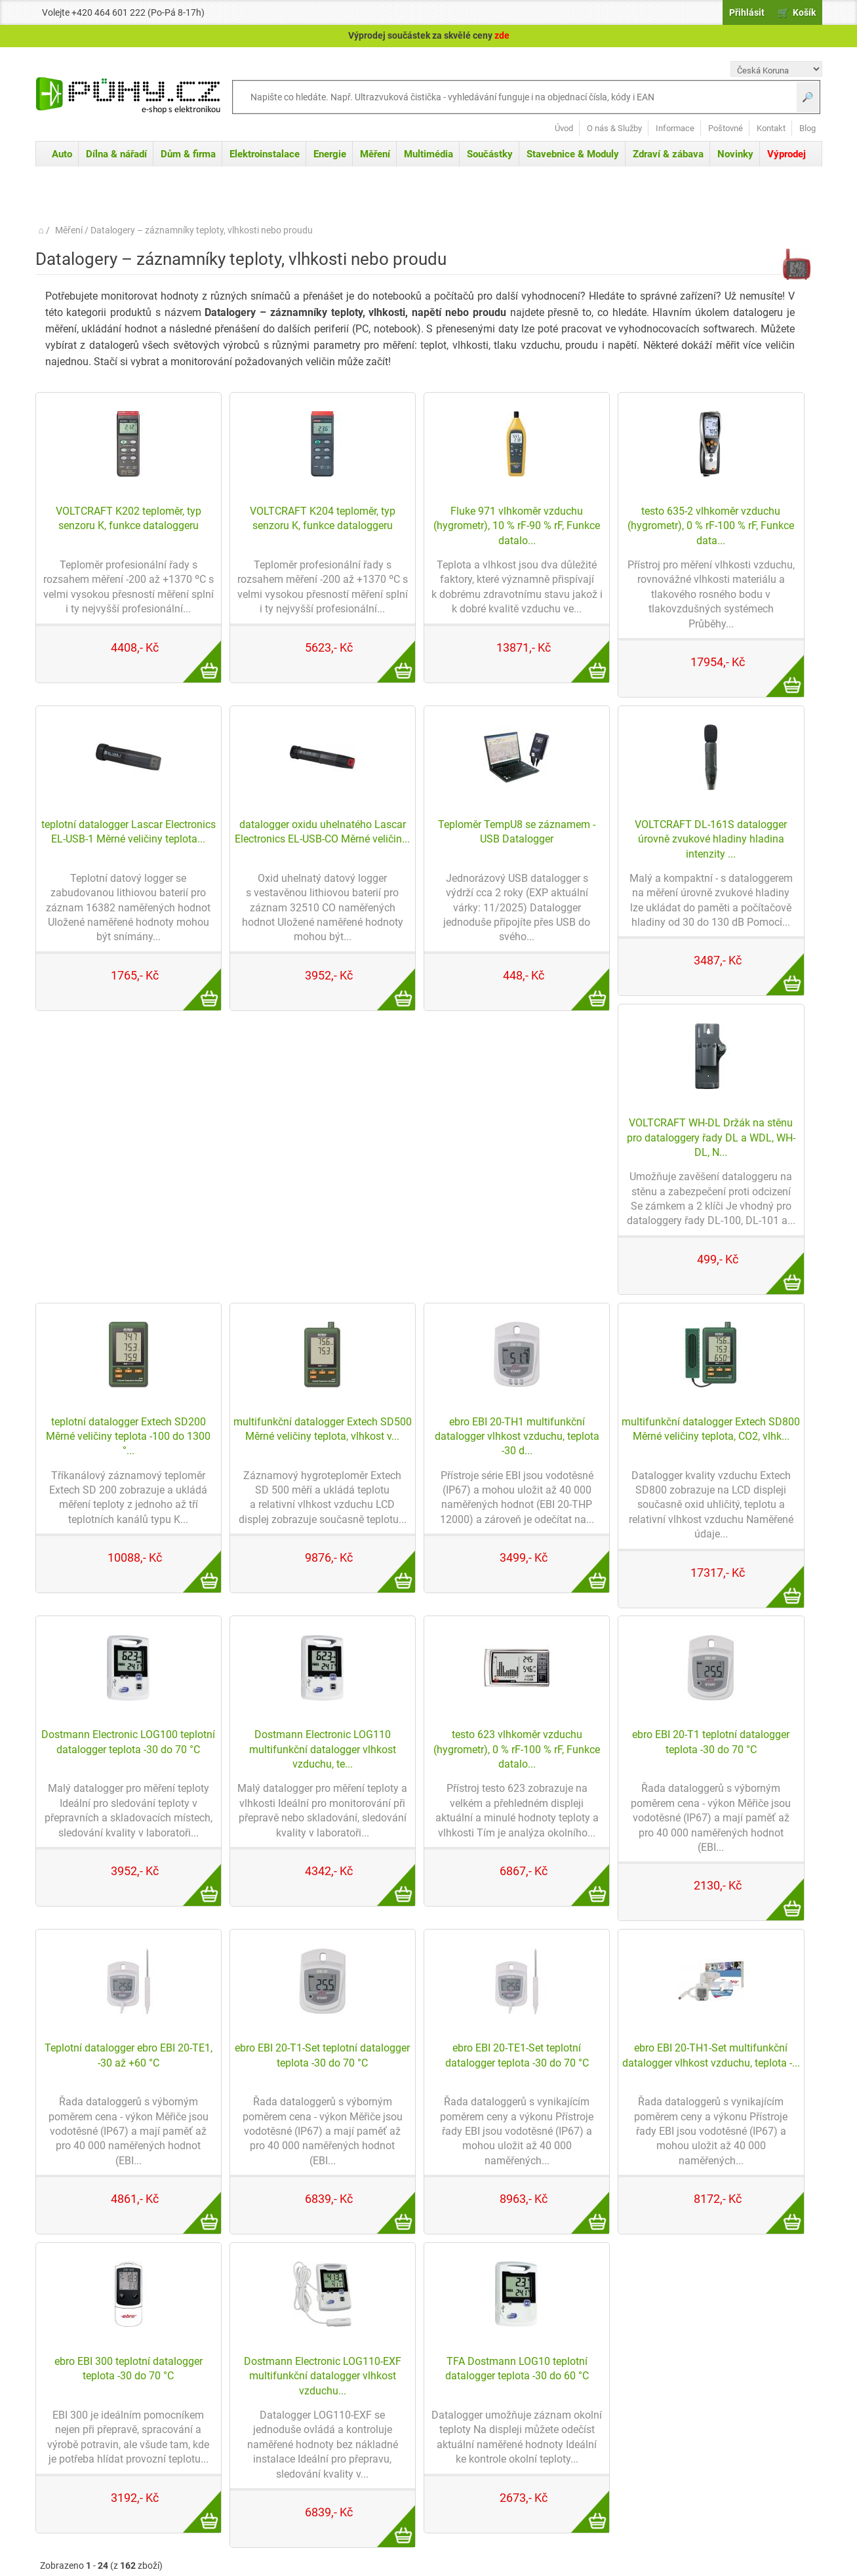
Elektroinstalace (264, 154)
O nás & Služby (614, 128)
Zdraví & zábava (668, 154)
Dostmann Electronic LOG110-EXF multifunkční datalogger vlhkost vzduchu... (322, 2376)
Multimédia (428, 154)
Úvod (564, 128)
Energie (329, 154)
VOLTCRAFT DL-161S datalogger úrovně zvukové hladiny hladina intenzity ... (711, 839)
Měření (375, 154)
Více (195, 654)
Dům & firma (188, 154)
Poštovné (725, 128)
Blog (807, 128)
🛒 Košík (797, 12)
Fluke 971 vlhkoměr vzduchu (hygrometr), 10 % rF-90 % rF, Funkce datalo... (516, 526)
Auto (62, 154)
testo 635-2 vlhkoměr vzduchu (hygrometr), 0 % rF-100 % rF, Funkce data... (711, 526)
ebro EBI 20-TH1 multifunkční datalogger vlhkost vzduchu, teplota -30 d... (517, 1436)
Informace (675, 128)
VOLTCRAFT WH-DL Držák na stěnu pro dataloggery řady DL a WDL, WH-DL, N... (711, 1138)
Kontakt (771, 128)
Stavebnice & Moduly (573, 154)
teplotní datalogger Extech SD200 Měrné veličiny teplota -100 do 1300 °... (128, 1436)
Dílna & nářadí (116, 154)
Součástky (490, 154)
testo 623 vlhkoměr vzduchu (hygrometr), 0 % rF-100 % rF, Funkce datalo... (516, 1749)
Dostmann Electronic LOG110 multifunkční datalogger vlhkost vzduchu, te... (322, 1749)
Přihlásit (747, 12)
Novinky (735, 154)
